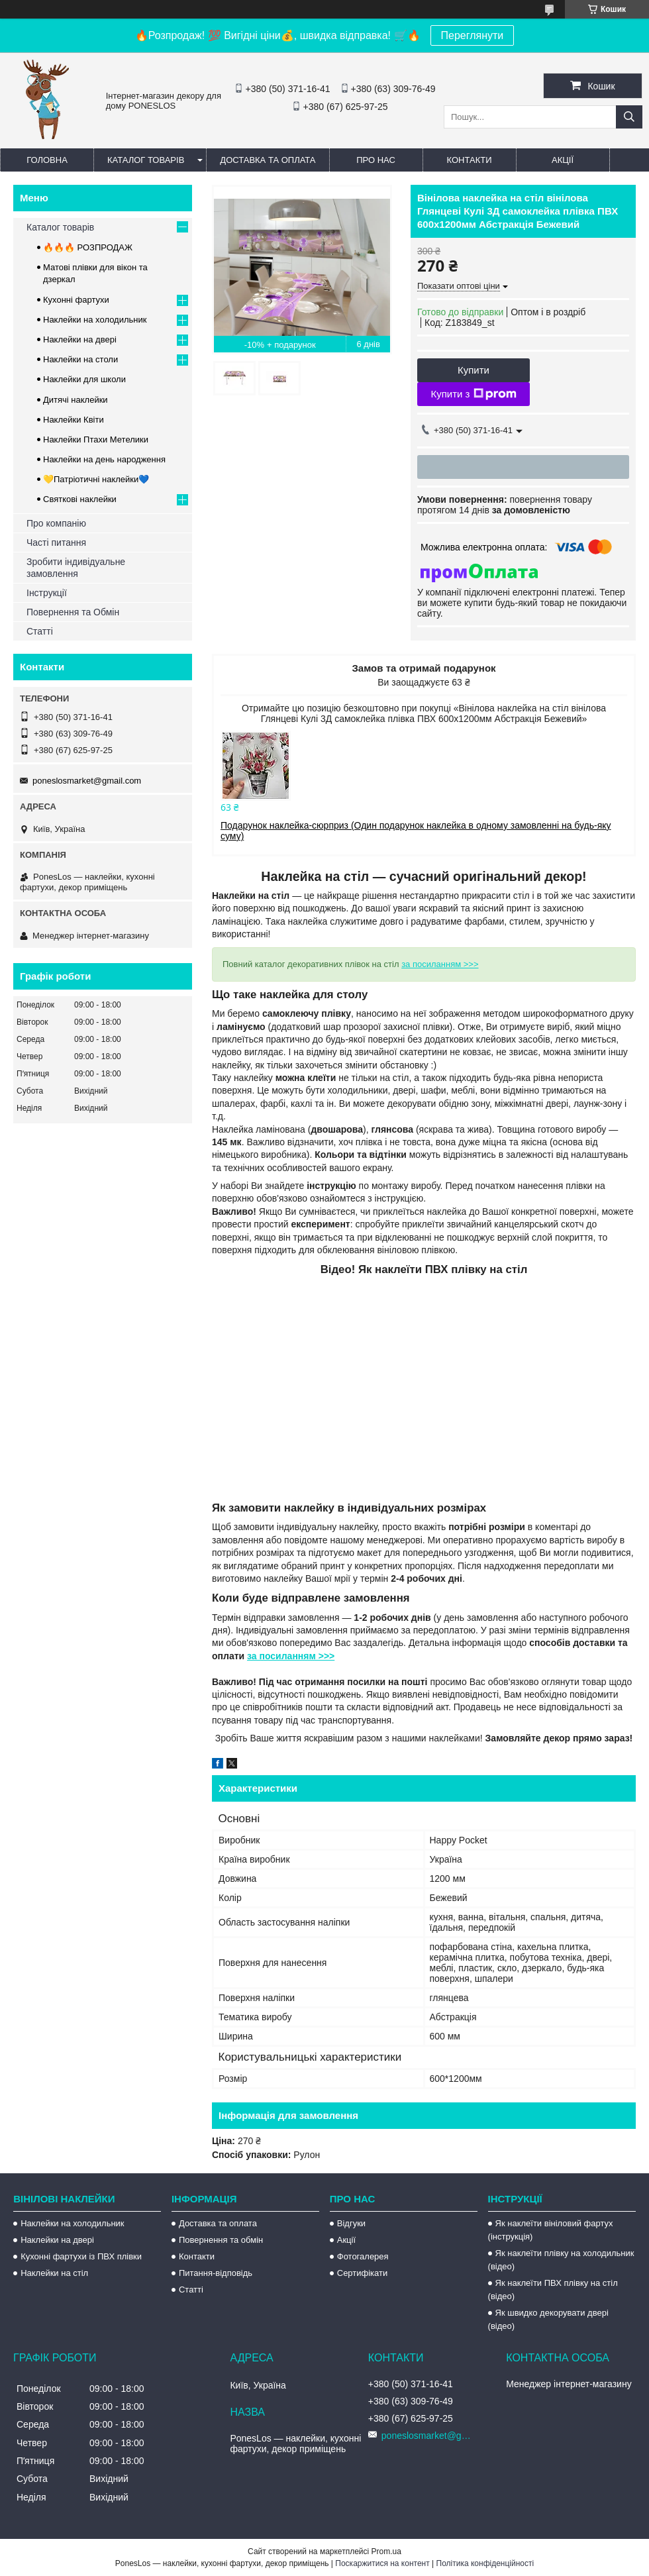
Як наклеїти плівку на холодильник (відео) (561, 2259)
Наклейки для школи (84, 379)
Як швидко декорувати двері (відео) (548, 2319)
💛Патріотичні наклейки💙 (96, 479)
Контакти (469, 160)
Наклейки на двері (80, 339)
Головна (47, 160)
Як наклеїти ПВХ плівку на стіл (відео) (553, 2289)
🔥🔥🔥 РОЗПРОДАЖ (87, 247)
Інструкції (46, 593)
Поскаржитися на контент (382, 2563)
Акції (563, 160)
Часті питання (56, 542)
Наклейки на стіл (54, 2273)
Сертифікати (362, 2273)
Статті (39, 631)
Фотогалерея (363, 2256)
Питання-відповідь (215, 2273)
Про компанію (56, 523)
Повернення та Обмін (72, 612)
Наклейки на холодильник (94, 320)
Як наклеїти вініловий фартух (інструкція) (550, 2229)
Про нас (375, 160)
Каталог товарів (145, 160)
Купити (473, 370)
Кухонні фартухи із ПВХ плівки (81, 2256)
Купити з (473, 394)
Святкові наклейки (80, 499)
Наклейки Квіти (73, 420)
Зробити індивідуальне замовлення (75, 567)
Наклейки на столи (80, 359)
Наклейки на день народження (104, 459)
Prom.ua (386, 2551)
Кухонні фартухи (76, 300)
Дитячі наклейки (75, 400)
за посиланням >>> (439, 964)
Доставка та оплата (267, 160)
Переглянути (472, 35)
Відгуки (351, 2223)
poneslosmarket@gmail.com (86, 781)
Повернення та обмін (221, 2240)
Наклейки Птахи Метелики (95, 439)
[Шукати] (629, 117)
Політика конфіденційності (485, 2563)
